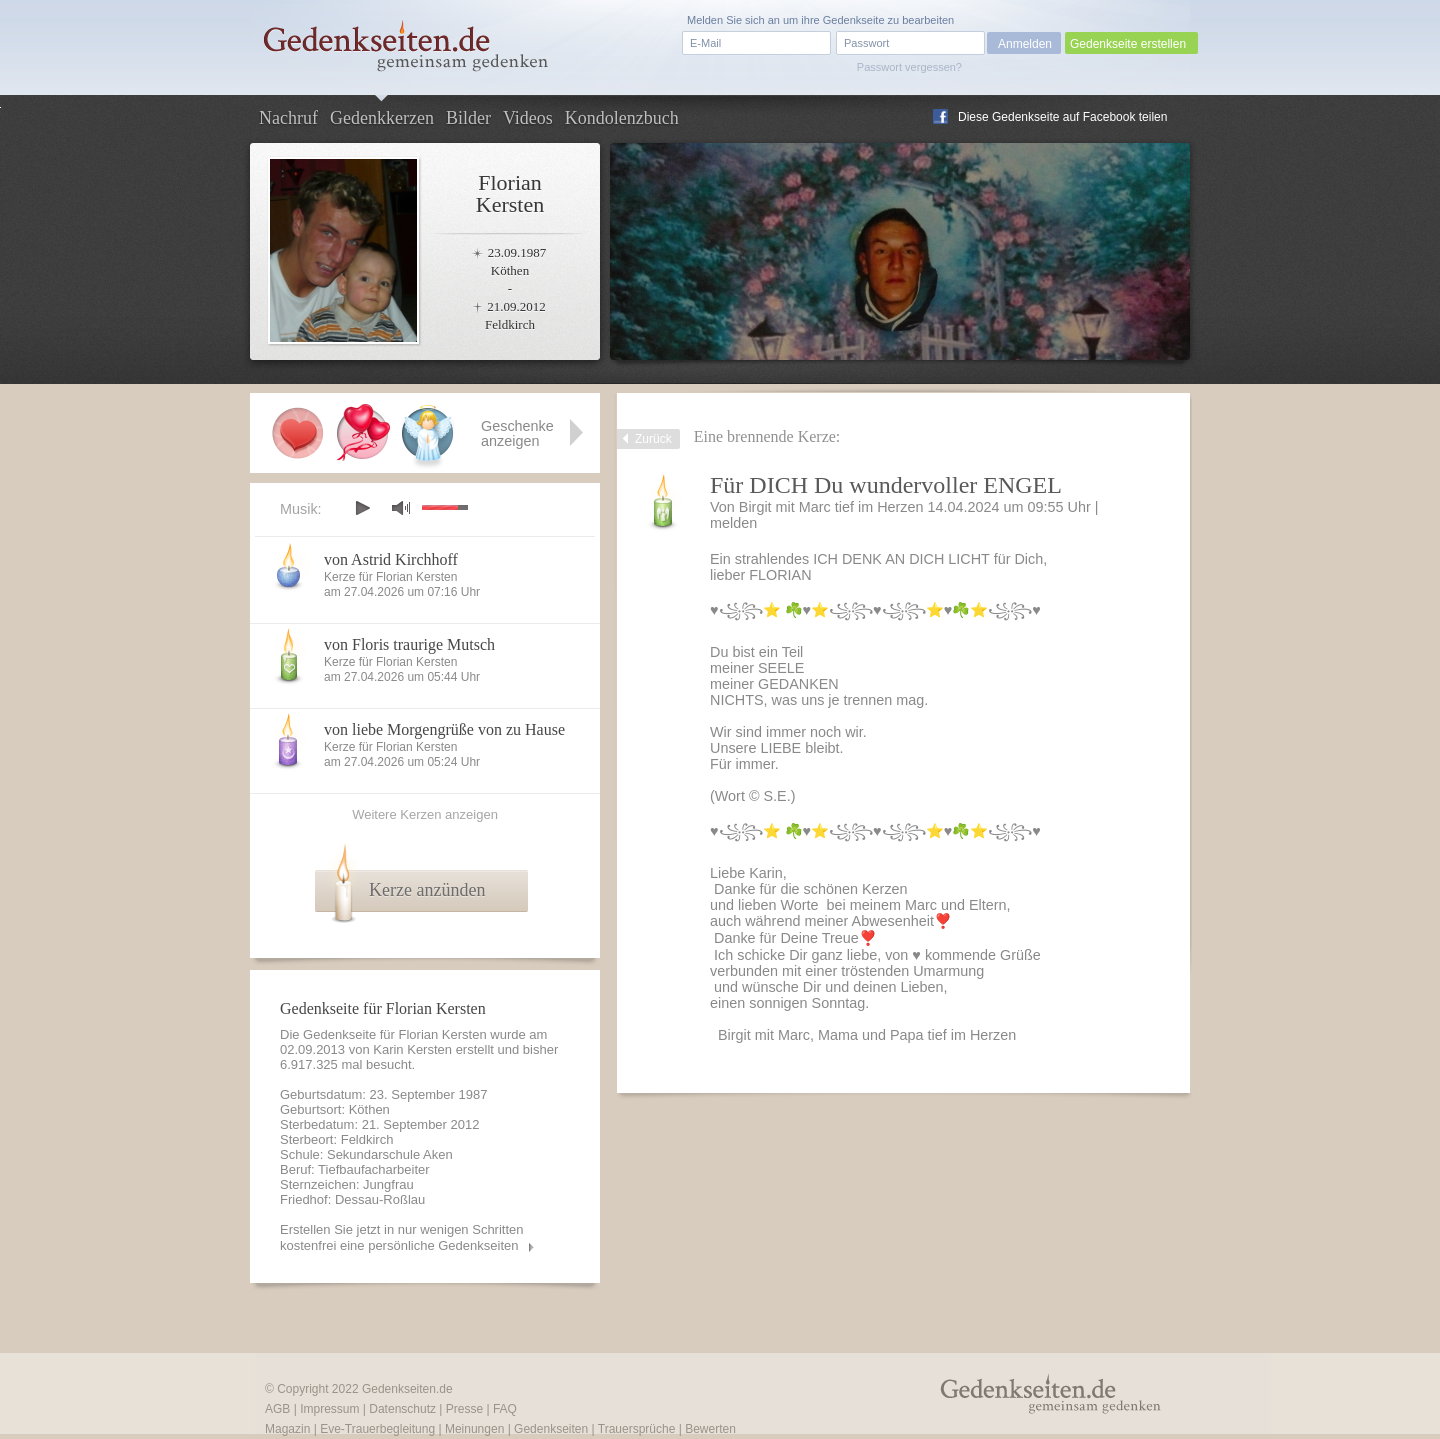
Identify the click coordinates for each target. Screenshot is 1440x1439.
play (362, 508)
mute (401, 507)
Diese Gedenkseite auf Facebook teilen (1062, 117)
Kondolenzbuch (622, 118)
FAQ (505, 1409)
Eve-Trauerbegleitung (377, 1429)
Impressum (329, 1409)
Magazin (287, 1429)
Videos (528, 118)
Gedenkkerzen (382, 118)
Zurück (653, 439)
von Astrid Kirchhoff (391, 559)
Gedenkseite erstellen (1128, 44)
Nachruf (288, 118)
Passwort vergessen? (909, 67)
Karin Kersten (412, 1049)
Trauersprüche (637, 1429)
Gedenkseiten (551, 1429)
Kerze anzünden (427, 890)
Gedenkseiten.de (407, 1389)
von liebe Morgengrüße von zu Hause (444, 729)
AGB (277, 1409)
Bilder (468, 118)
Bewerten (710, 1429)
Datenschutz (402, 1409)
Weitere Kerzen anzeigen (425, 814)
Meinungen (474, 1429)
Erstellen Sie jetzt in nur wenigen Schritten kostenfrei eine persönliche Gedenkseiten (402, 1237)
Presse (464, 1409)
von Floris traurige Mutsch (409, 644)
